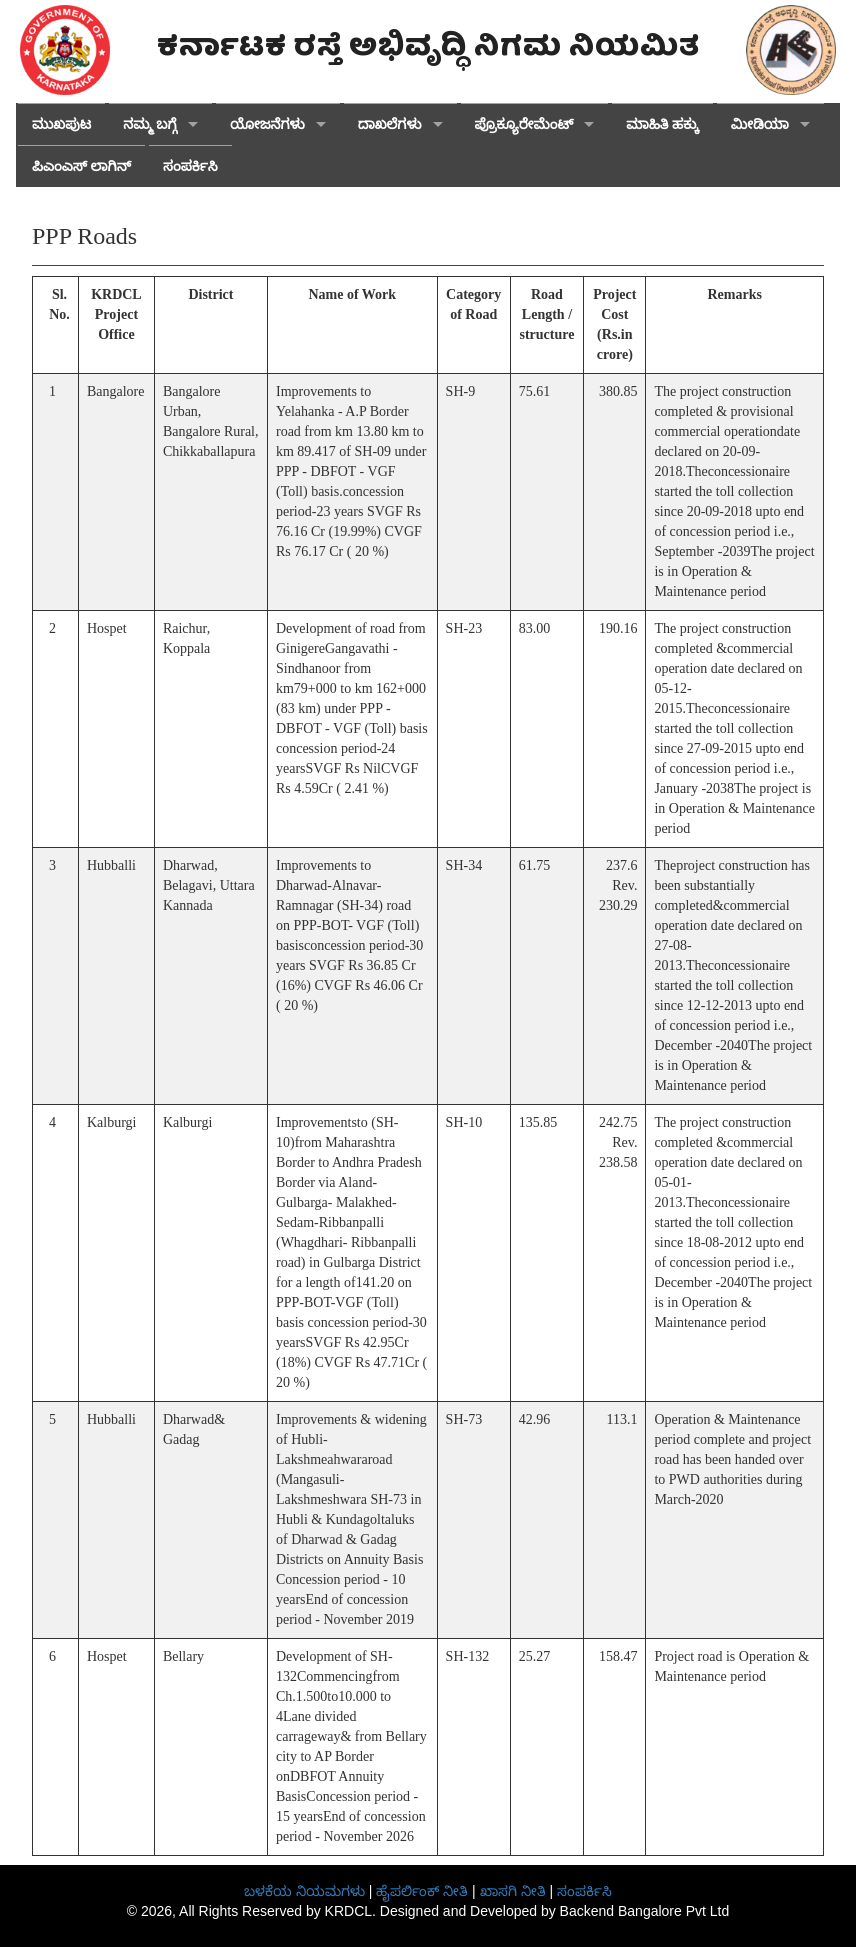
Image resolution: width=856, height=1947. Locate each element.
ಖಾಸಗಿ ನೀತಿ (513, 1891)
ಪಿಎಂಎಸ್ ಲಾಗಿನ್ (81, 166)
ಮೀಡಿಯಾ (760, 124)
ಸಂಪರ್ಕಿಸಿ (190, 166)
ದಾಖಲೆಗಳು (390, 124)
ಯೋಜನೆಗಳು (267, 124)
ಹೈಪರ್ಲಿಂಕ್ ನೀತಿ (422, 1891)
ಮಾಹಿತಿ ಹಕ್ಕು (662, 124)
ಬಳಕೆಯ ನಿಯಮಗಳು (304, 1891)
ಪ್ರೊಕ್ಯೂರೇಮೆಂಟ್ (524, 124)
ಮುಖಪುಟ (61, 124)
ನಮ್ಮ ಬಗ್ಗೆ (150, 124)
